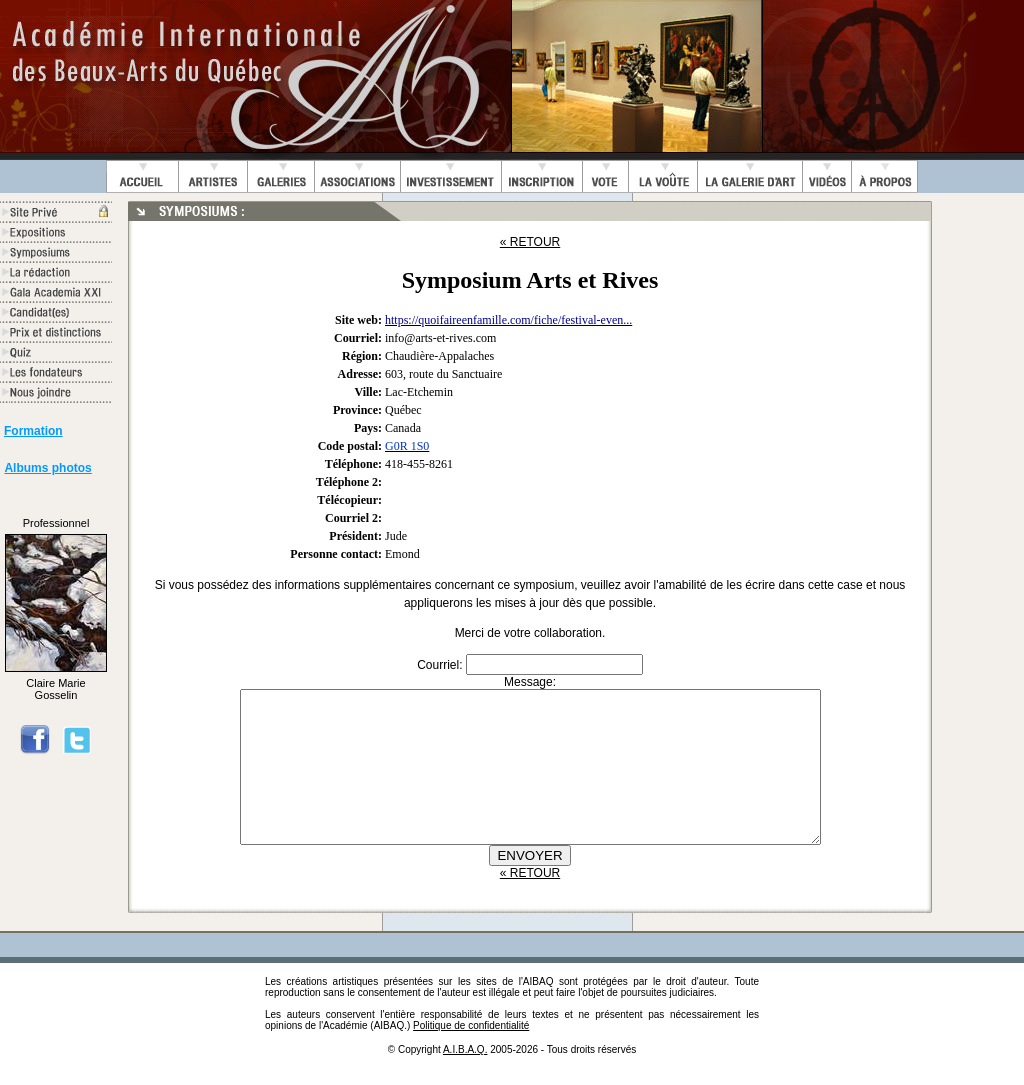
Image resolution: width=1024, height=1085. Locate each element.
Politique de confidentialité (471, 1055)
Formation (33, 431)
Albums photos (47, 468)
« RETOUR (530, 242)
